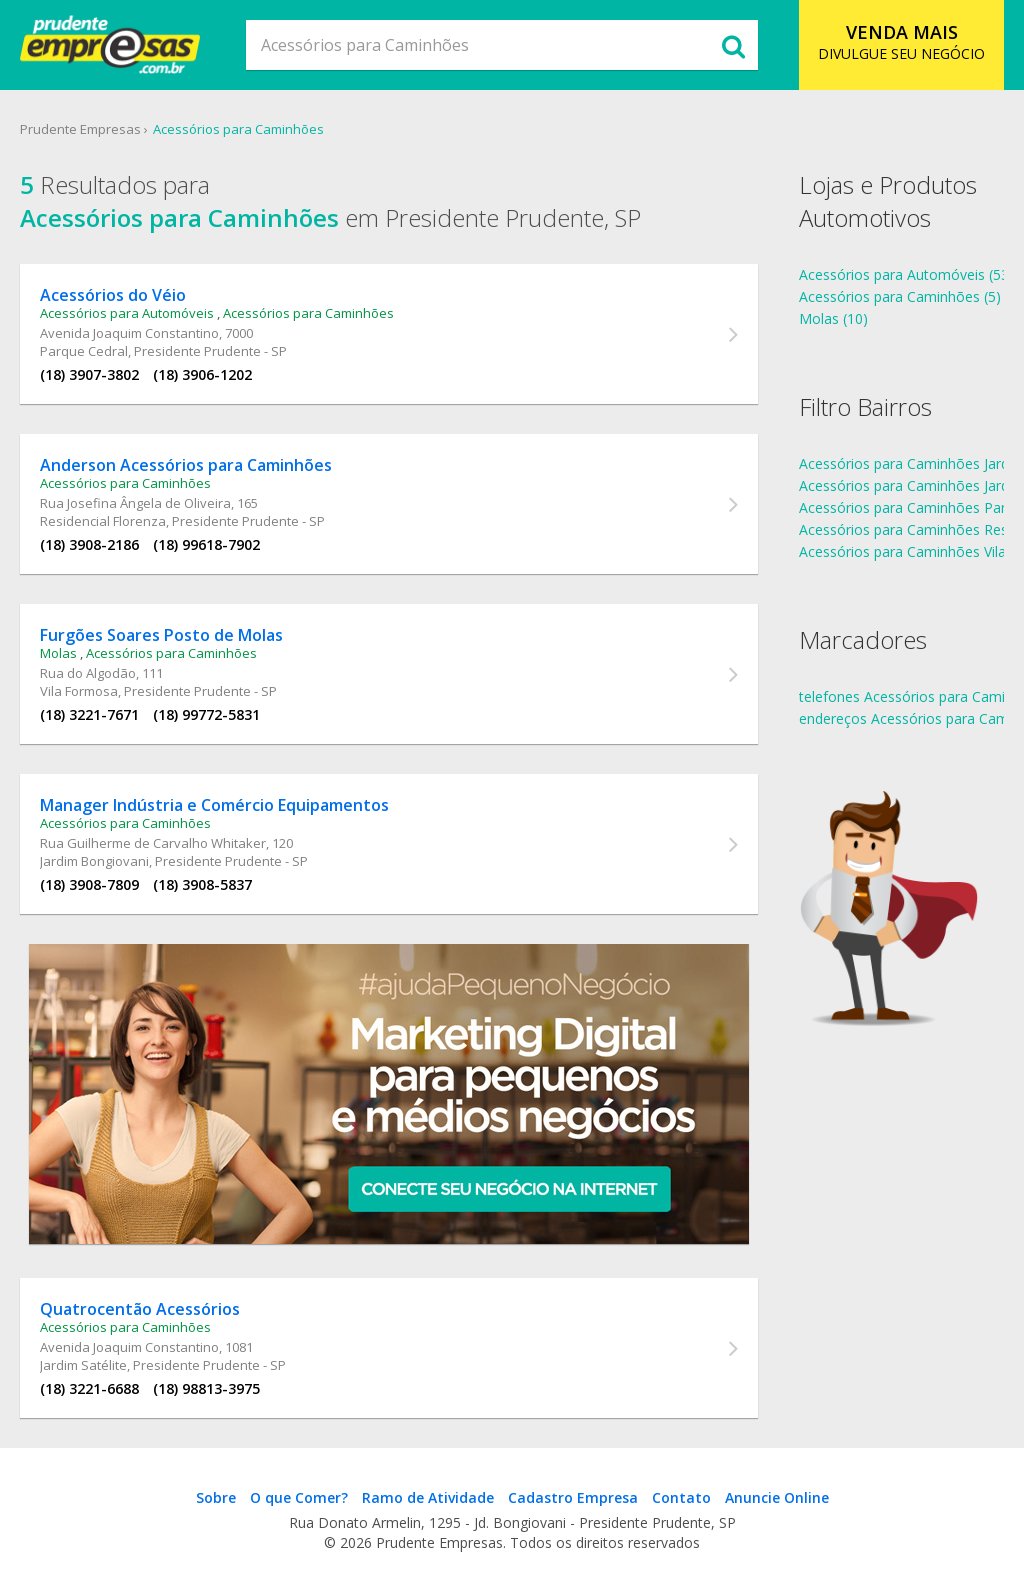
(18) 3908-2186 (89, 544)
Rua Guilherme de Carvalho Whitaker (153, 843)
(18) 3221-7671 (89, 714)
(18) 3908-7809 (89, 884)
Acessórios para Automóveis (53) (906, 274)
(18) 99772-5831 (206, 714)
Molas (58, 653)
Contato (681, 1497)
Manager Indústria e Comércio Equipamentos (214, 805)
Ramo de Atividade (428, 1497)
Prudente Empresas (80, 129)
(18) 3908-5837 (202, 884)
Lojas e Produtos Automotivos (888, 201)
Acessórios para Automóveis (127, 313)
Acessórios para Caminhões (238, 129)
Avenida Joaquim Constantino (129, 333)
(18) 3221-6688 (89, 1388)
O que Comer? (299, 1497)
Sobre (216, 1497)
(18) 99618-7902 (206, 544)
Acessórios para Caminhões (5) (900, 296)
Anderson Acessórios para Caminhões (186, 465)
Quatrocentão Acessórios (140, 1309)
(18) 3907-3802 (89, 374)
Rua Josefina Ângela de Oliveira (135, 503)
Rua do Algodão (88, 673)
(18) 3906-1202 (202, 374)
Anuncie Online (777, 1497)
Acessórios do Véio (113, 295)
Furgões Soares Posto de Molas (161, 635)
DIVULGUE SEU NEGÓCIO (901, 41)
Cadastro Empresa (573, 1497)
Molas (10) (833, 318)
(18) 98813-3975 (206, 1388)
